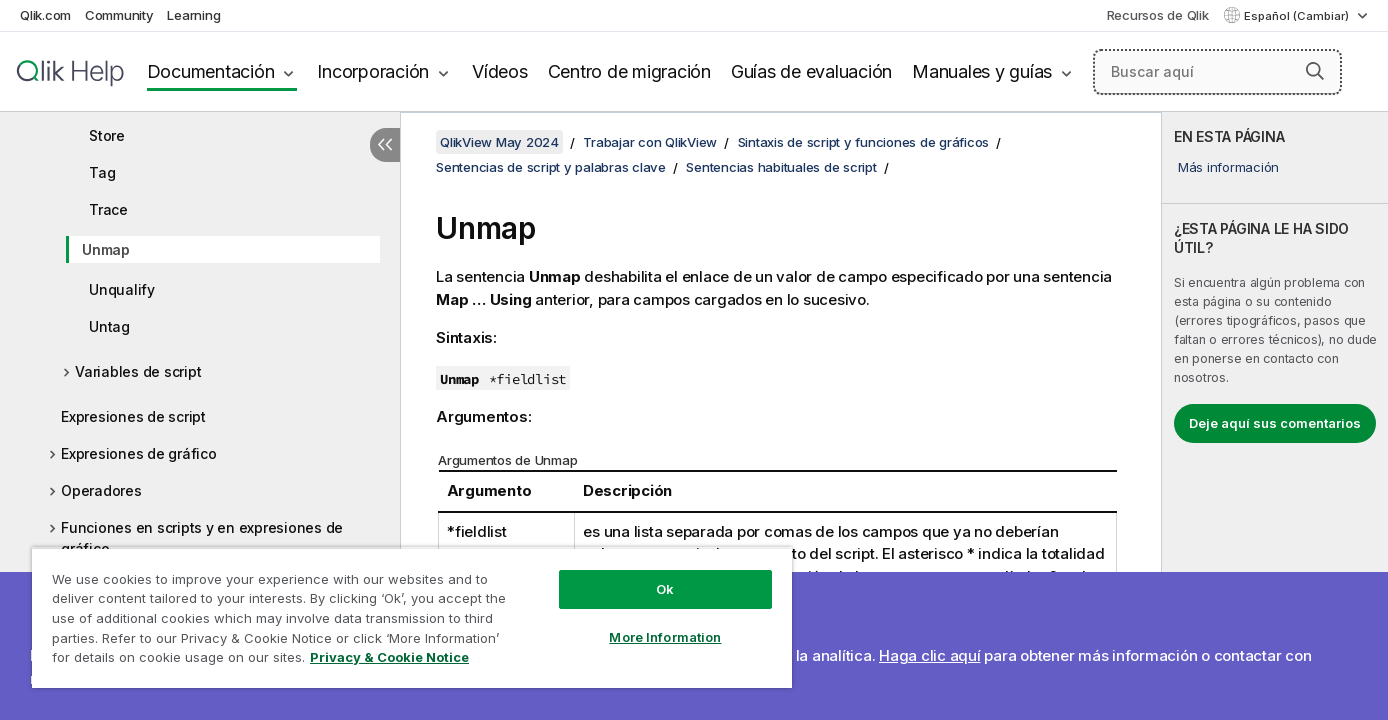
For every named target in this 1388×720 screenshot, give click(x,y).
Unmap (106, 249)
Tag (102, 172)
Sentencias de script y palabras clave (551, 167)
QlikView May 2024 (499, 142)
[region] (412, 617)
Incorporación (373, 71)
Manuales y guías (982, 71)
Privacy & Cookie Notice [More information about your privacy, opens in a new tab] (389, 657)
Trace (108, 209)
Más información (1228, 167)
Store (107, 135)
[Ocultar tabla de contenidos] (385, 145)
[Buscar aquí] (1217, 72)
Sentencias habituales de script (781, 167)
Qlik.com (45, 15)
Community (119, 15)
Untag (109, 326)
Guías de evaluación (811, 71)
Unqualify (122, 289)
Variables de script (138, 371)
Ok (665, 589)
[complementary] (1275, 416)
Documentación (211, 71)
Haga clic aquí (930, 655)
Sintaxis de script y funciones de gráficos (864, 142)
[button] (1315, 71)
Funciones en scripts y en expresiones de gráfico (202, 538)
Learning (193, 15)
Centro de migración (629, 71)
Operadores (101, 490)
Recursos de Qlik (1158, 15)
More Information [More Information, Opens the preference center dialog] (665, 637)
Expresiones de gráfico (139, 453)
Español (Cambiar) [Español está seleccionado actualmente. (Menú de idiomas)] (1298, 16)
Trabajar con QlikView (650, 142)
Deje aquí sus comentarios (1275, 423)
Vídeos (500, 71)
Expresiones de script (133, 416)
